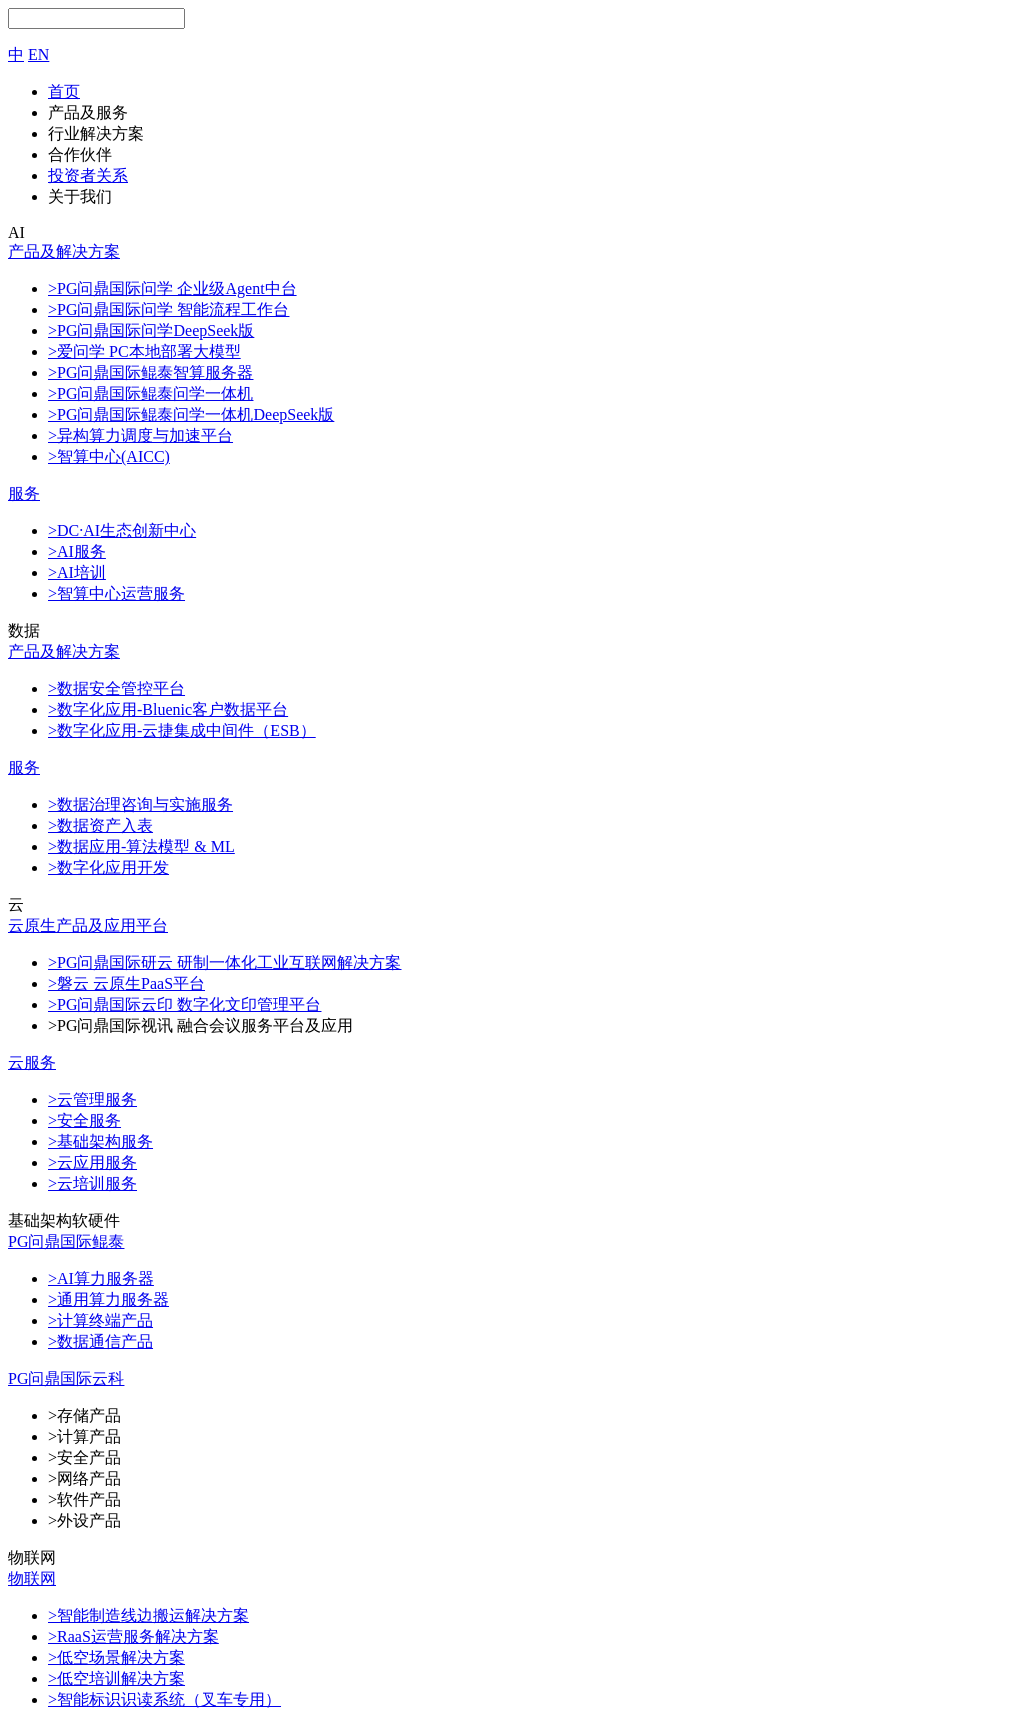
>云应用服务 (92, 1162)
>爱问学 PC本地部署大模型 (144, 351)
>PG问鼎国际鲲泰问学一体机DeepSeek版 (191, 414)
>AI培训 (77, 572)
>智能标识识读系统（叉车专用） (164, 1699)
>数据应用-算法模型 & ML (141, 846)
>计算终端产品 (100, 1320)
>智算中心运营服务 (116, 593)
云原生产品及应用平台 (88, 925)
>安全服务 (84, 1120)
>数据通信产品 (100, 1341)
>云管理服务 (92, 1099)
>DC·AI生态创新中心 (122, 530)
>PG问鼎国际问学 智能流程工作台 (168, 309)
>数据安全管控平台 (116, 688)
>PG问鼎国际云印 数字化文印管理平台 (184, 1004)
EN (38, 54)
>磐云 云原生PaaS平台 (126, 983)
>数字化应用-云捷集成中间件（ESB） (182, 730)
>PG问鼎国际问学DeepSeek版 (151, 330)
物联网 (32, 1578)
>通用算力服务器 (108, 1299)
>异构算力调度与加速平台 (140, 435)
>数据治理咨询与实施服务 (140, 804)
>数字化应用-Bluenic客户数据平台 (168, 709)
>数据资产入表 (100, 825)
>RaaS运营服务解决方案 (133, 1636)
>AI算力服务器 (101, 1278)
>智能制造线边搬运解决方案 (148, 1615)
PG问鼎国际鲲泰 (66, 1241)
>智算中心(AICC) (109, 456)
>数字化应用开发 (108, 867)
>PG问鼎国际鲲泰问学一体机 (150, 393)
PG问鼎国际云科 (66, 1378)
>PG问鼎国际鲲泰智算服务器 (150, 372)
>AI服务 (77, 551)
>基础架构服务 (100, 1141)
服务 (24, 493)
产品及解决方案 (64, 251)
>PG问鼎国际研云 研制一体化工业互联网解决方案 (224, 962)
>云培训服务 (92, 1183)
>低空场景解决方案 (116, 1657)
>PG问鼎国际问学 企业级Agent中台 (172, 288)
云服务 (32, 1062)
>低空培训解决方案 (116, 1678)
